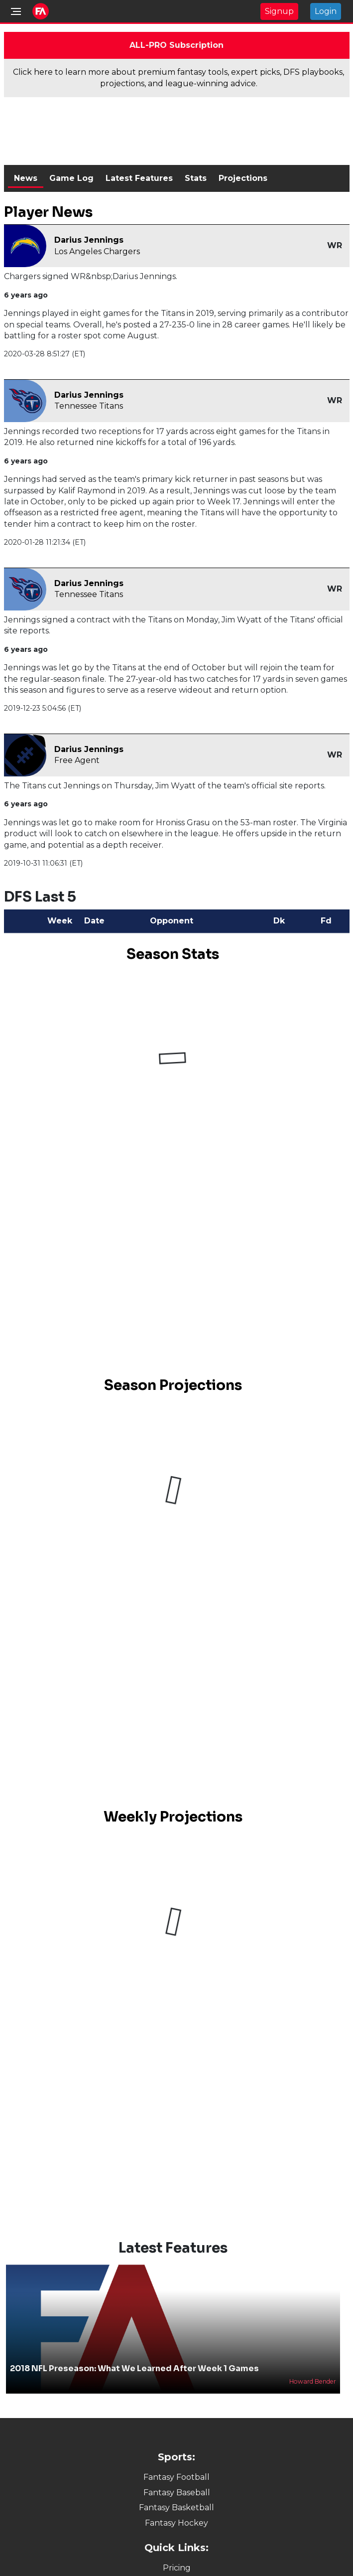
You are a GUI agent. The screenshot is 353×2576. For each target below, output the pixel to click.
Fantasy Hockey (176, 2523)
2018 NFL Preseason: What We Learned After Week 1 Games (134, 2368)
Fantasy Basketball (176, 2507)
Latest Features (139, 178)
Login (326, 11)
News (25, 178)
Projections (243, 178)
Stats (196, 178)
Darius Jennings (88, 240)
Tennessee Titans (88, 406)
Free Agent (77, 760)
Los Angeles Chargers (97, 251)
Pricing (177, 2568)
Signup (279, 11)
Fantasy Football (176, 2477)
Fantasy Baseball (176, 2492)
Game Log (71, 178)
